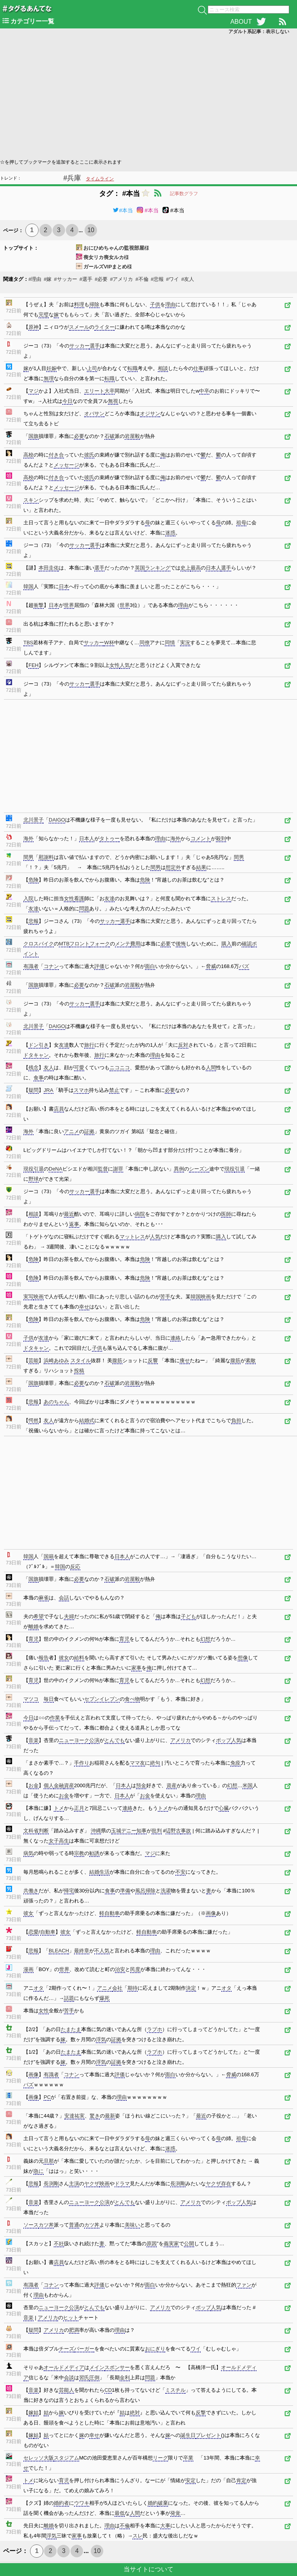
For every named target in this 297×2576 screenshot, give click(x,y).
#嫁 (47, 279)
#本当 (123, 210)
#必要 (101, 279)
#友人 (187, 279)
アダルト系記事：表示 (258, 31)
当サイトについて (148, 2569)
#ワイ (172, 279)
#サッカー (65, 279)
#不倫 (141, 279)
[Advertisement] (148, 95)
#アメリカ (121, 279)
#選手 (86, 279)
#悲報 (157, 279)
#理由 (34, 279)
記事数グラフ (184, 193)
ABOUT (241, 21)
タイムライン (100, 179)
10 (90, 230)
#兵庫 (72, 178)
